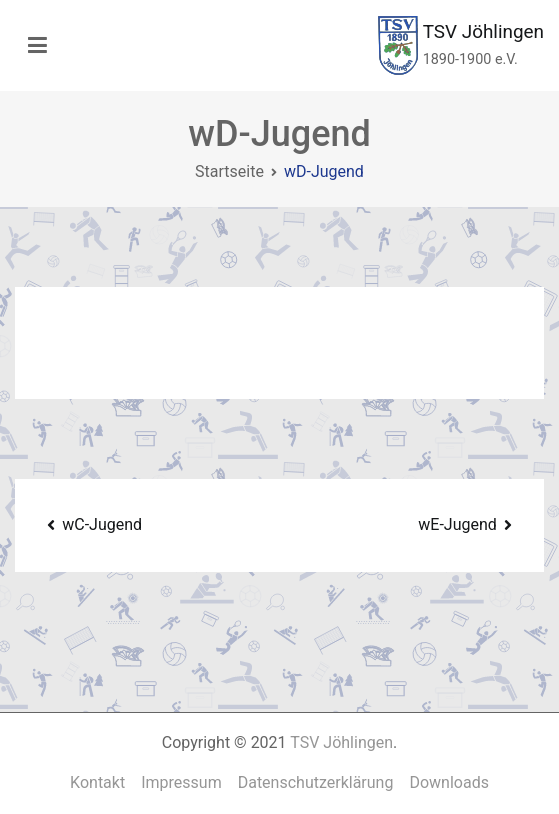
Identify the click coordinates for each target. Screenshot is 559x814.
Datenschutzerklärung (316, 782)
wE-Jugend (457, 524)
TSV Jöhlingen (483, 31)
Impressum (181, 782)
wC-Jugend (102, 524)
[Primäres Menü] (37, 46)
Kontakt (97, 782)
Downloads (448, 782)
